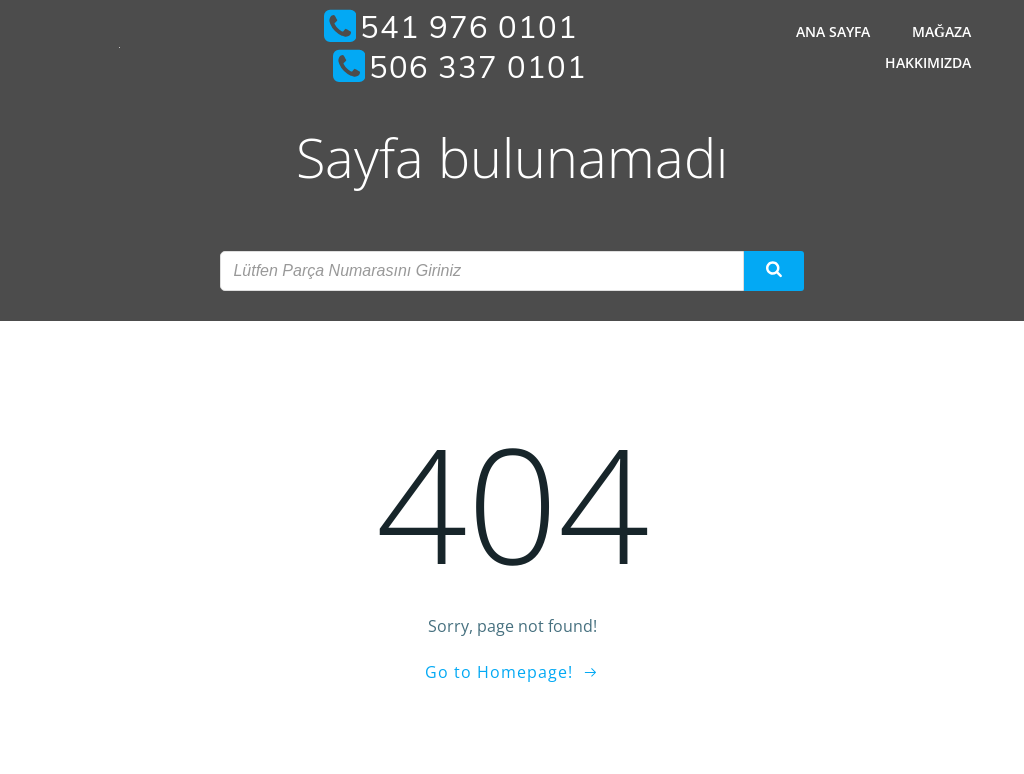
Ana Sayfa (833, 31)
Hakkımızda (928, 62)
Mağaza (941, 31)
